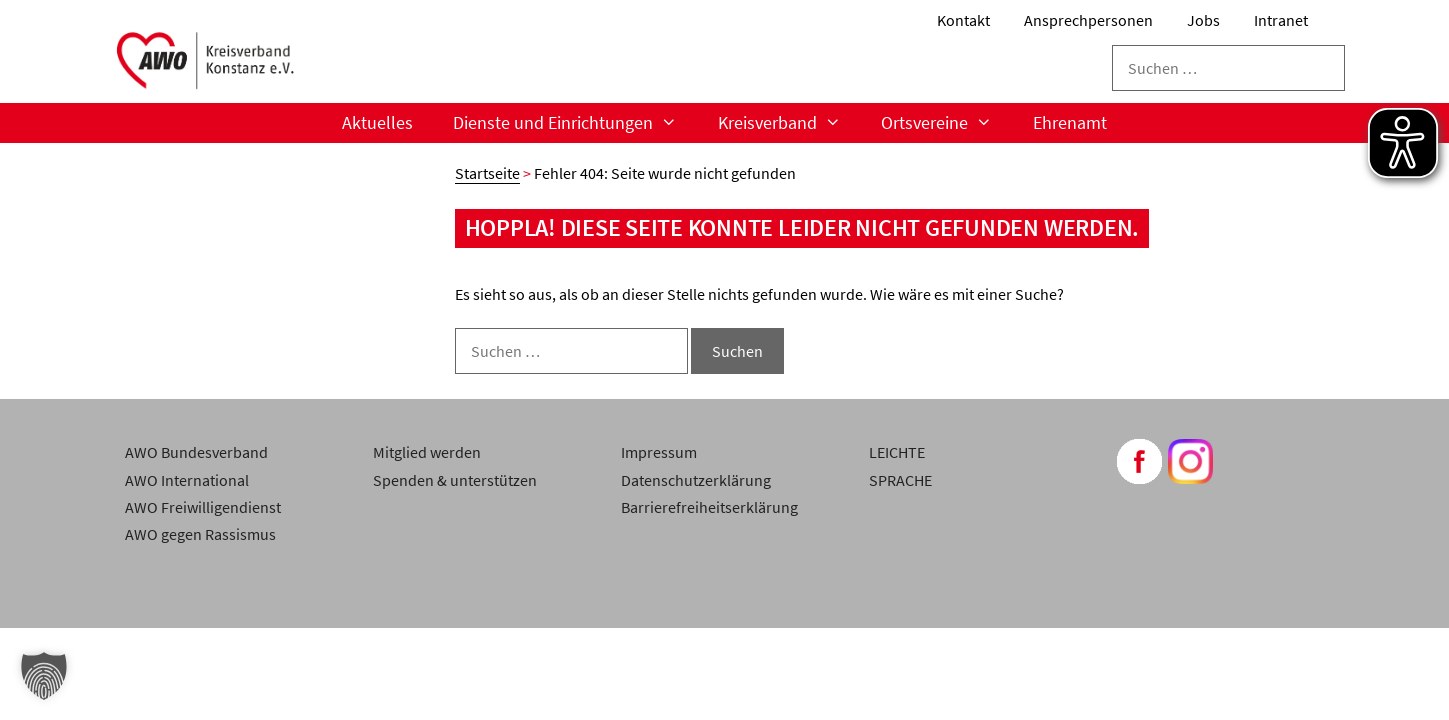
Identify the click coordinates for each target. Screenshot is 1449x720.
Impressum (659, 452)
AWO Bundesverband (196, 452)
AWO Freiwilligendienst (203, 507)
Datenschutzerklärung (696, 480)
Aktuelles (377, 122)
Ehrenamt (1070, 122)
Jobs (1203, 20)
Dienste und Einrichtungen (575, 123)
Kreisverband (789, 123)
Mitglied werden (427, 452)
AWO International (187, 480)
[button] (44, 676)
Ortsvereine (946, 123)
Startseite (487, 173)
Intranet (1281, 20)
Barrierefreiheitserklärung (709, 507)
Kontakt (963, 20)
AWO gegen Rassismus (200, 534)
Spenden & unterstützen (455, 480)
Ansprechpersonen (1088, 20)
